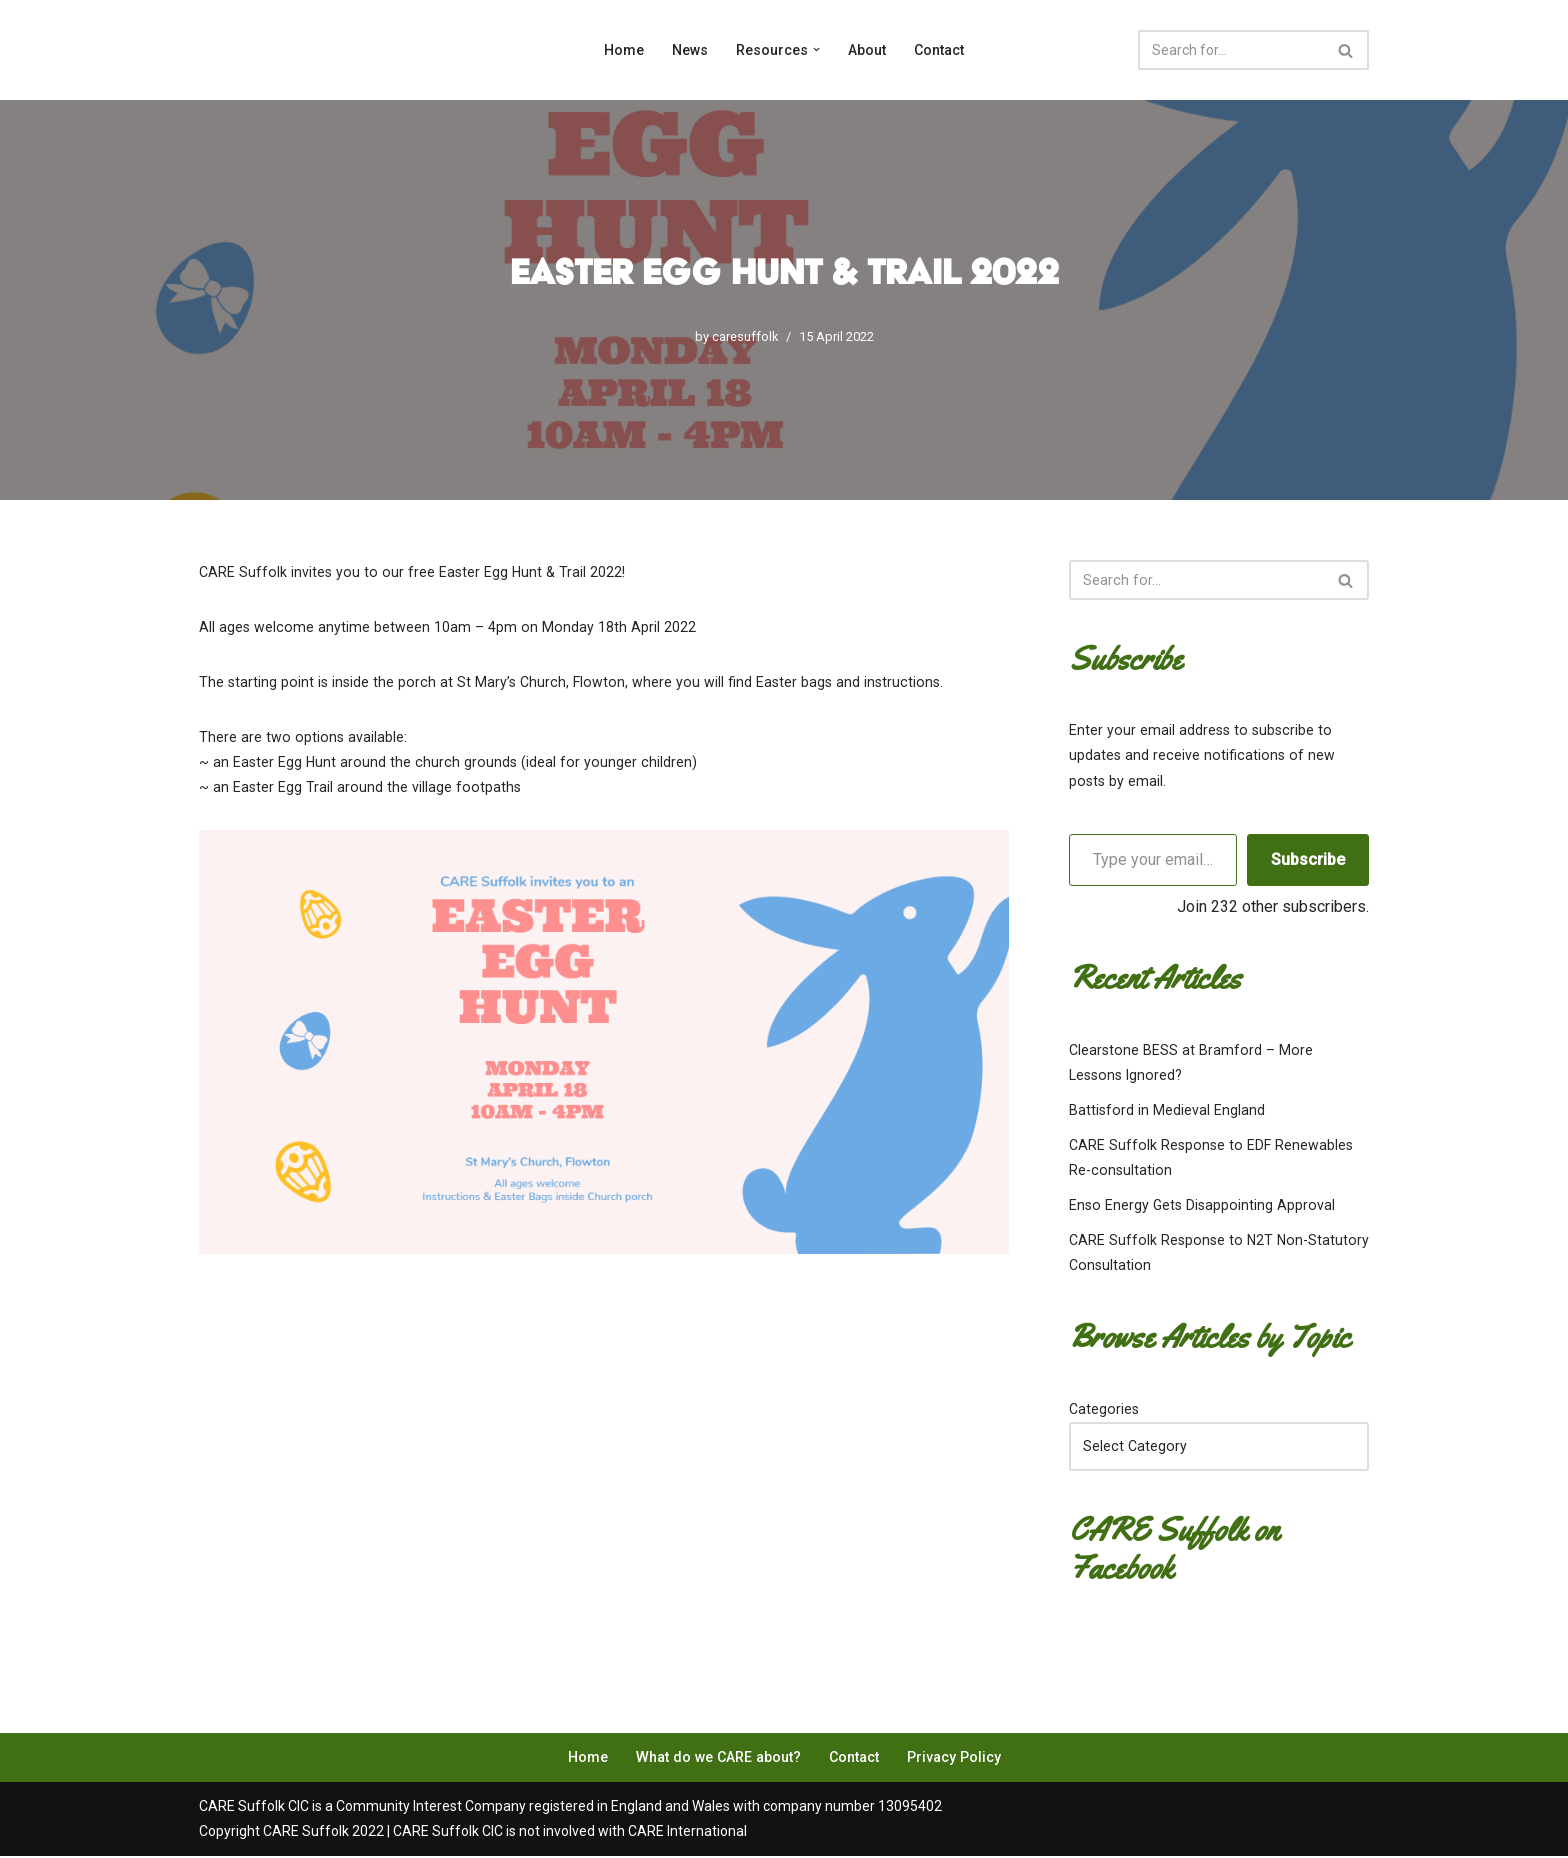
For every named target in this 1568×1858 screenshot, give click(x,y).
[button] (816, 50)
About (867, 50)
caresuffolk (745, 336)
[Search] (1231, 50)
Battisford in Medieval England (1165, 1111)
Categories (1103, 1410)
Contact (939, 50)
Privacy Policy (951, 1759)
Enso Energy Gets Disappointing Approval (1198, 1206)
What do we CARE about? (719, 1759)
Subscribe (1308, 859)
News (690, 50)
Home (624, 50)
